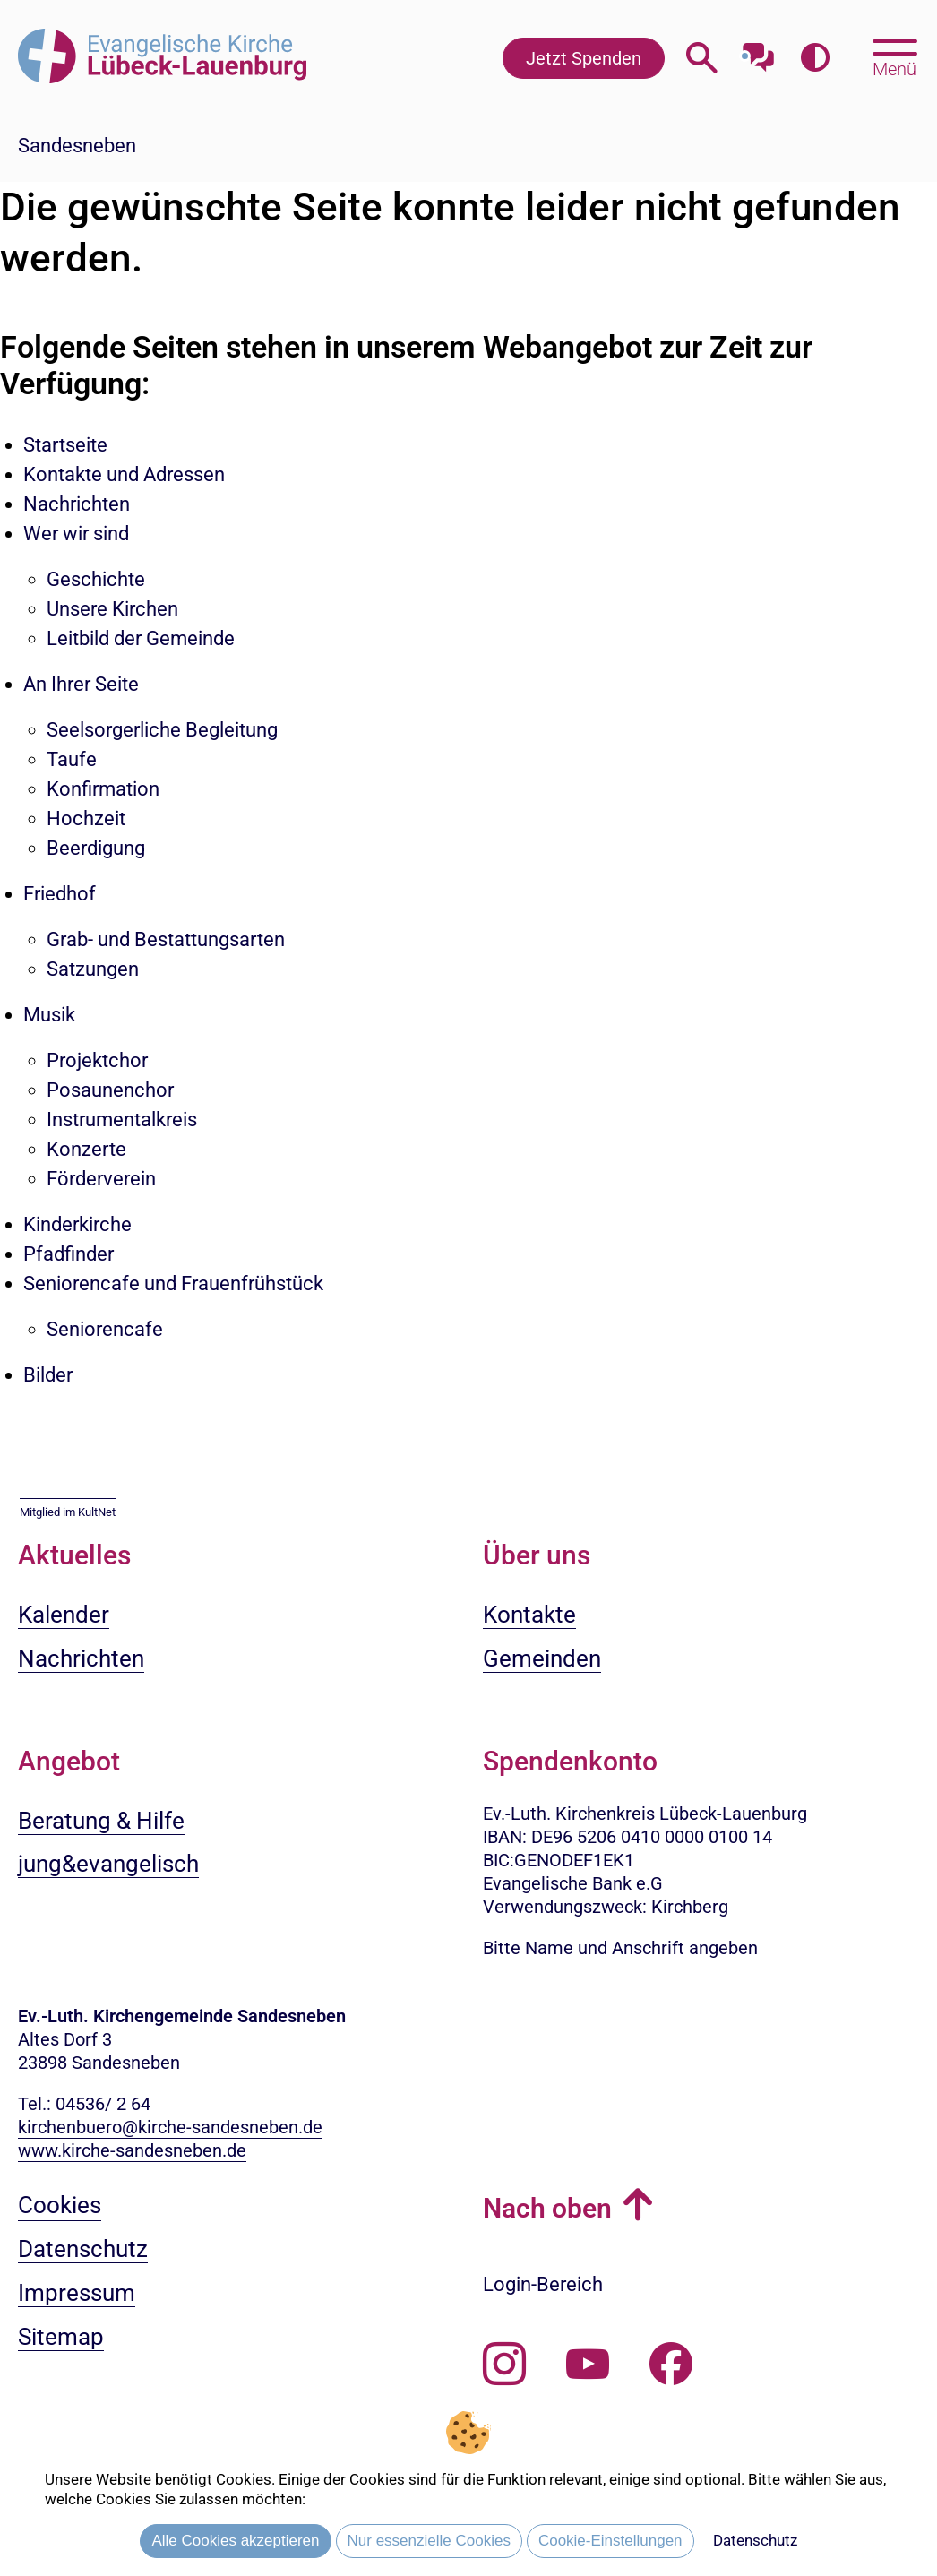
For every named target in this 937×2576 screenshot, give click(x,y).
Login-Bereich (543, 2284)
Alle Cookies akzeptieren (235, 2540)
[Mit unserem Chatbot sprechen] (758, 51)
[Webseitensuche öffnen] (702, 58)
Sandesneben (77, 145)
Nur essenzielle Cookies (429, 2540)
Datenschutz (755, 2540)
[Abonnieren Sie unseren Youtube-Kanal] (587, 2364)
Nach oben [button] (547, 2208)
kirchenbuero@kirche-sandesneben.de (170, 2127)
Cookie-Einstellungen (610, 2540)
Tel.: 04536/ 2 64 (84, 2104)
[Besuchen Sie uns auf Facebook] (670, 2364)
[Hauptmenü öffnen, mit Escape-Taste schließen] (894, 56)
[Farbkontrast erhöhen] (814, 58)
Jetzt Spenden (583, 58)
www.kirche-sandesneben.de (132, 2150)
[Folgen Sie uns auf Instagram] (504, 2364)
